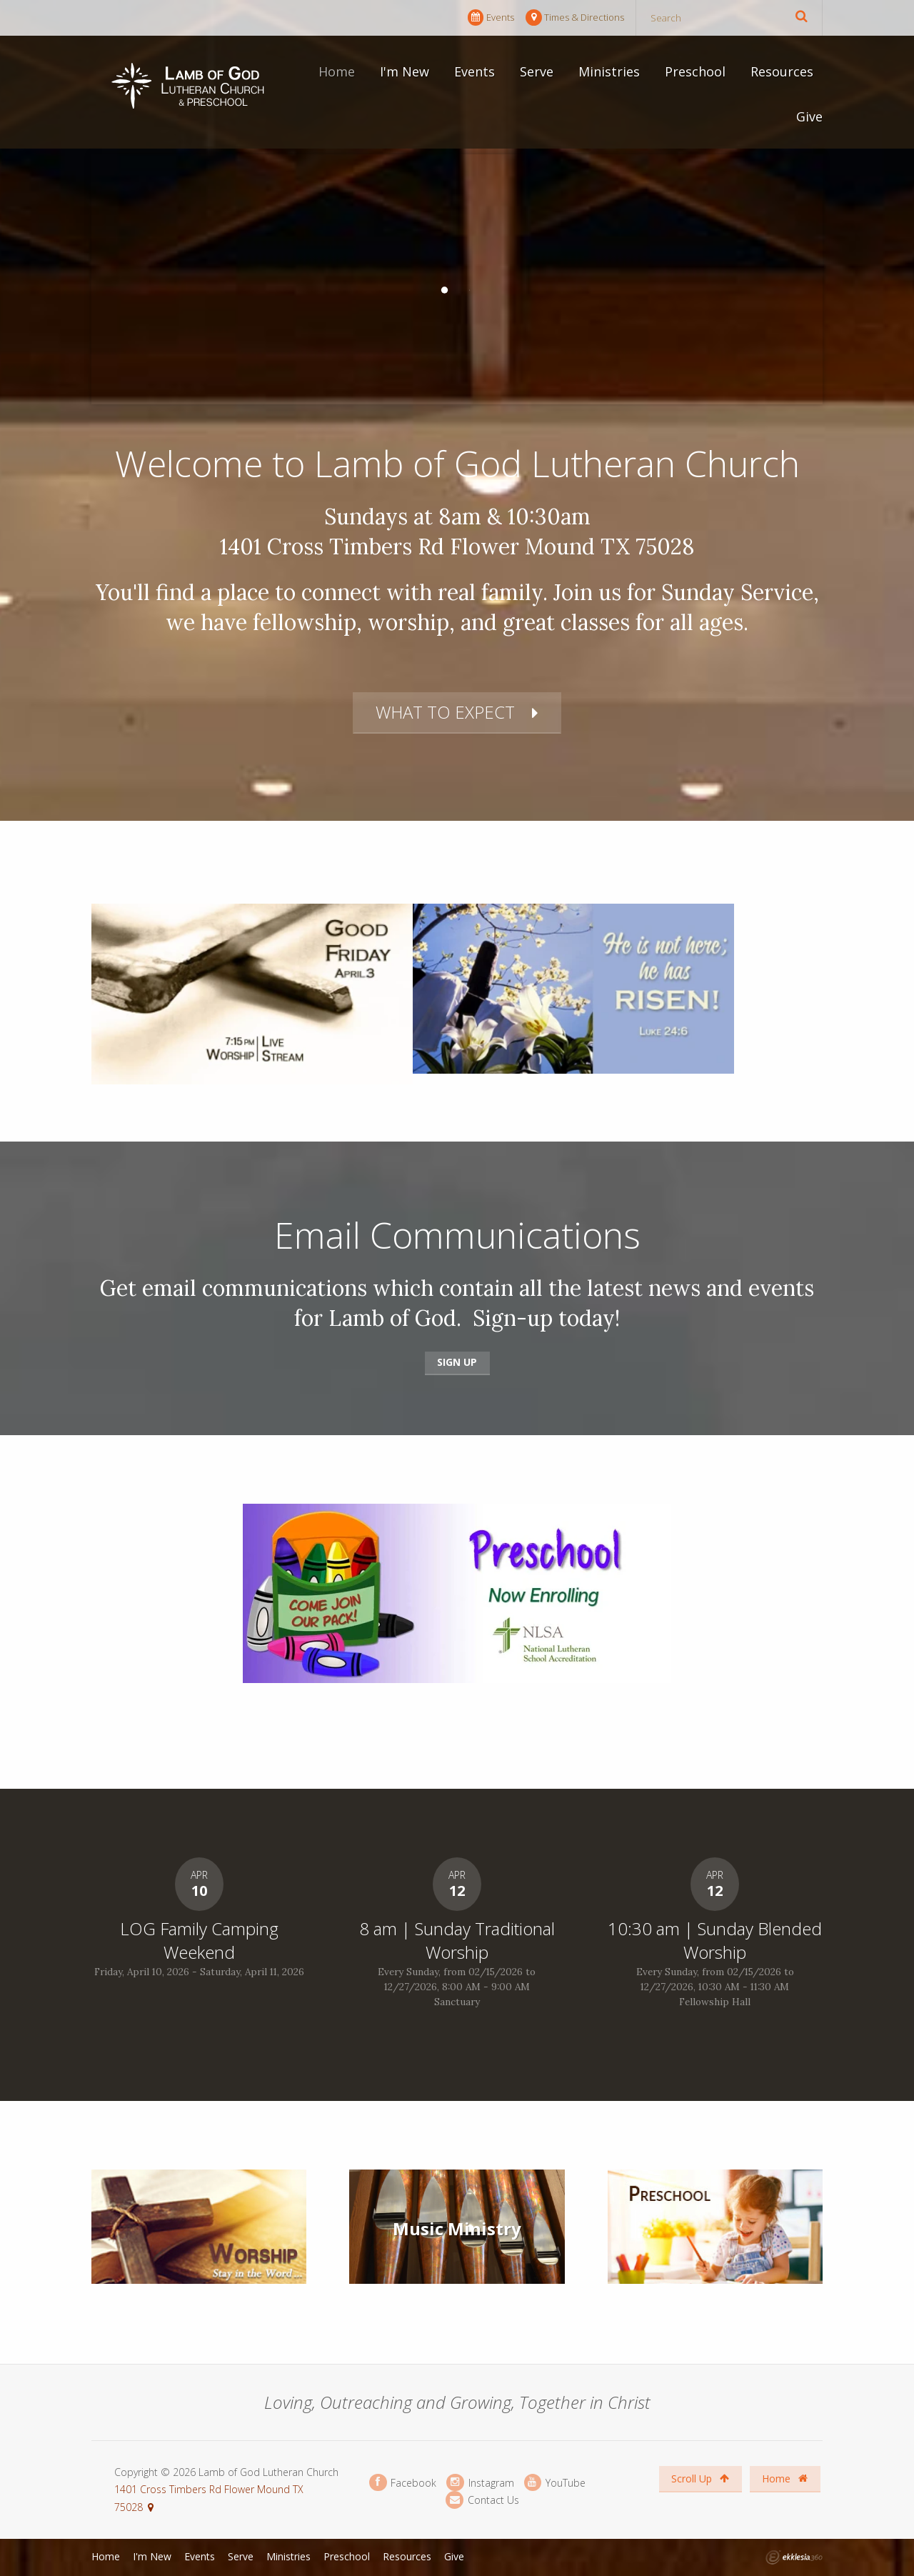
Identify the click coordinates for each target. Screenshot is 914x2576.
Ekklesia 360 (794, 2557)
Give (809, 116)
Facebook (402, 2483)
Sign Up (457, 1362)
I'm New (404, 71)
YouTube (555, 2483)
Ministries (609, 71)
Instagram (479, 2483)
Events (491, 17)
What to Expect (445, 712)
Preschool (695, 71)
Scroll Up (700, 2478)
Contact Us (482, 2500)
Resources (781, 71)
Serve (536, 71)
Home (336, 71)
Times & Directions (575, 17)
